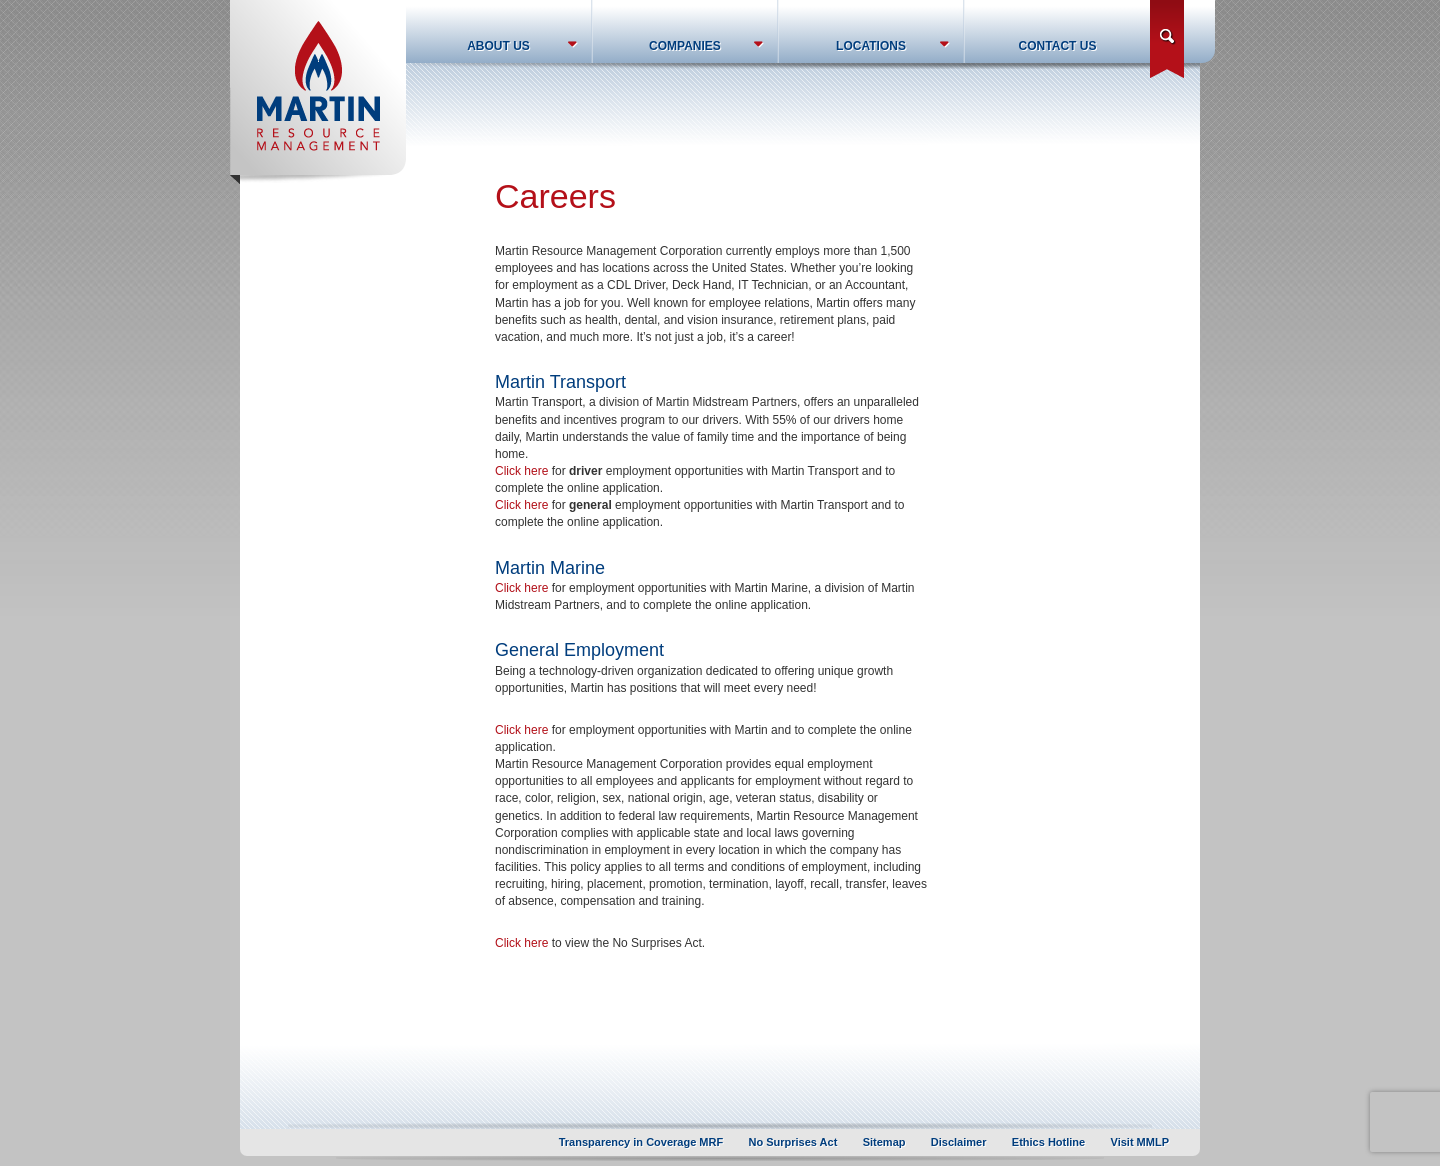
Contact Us (1058, 46)
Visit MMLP (1140, 1142)
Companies (685, 46)
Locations (871, 46)
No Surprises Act (793, 1142)
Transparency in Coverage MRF (641, 1142)
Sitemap (884, 1142)
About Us (498, 46)
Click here (521, 471)
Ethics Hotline (1048, 1142)
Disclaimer (959, 1142)
